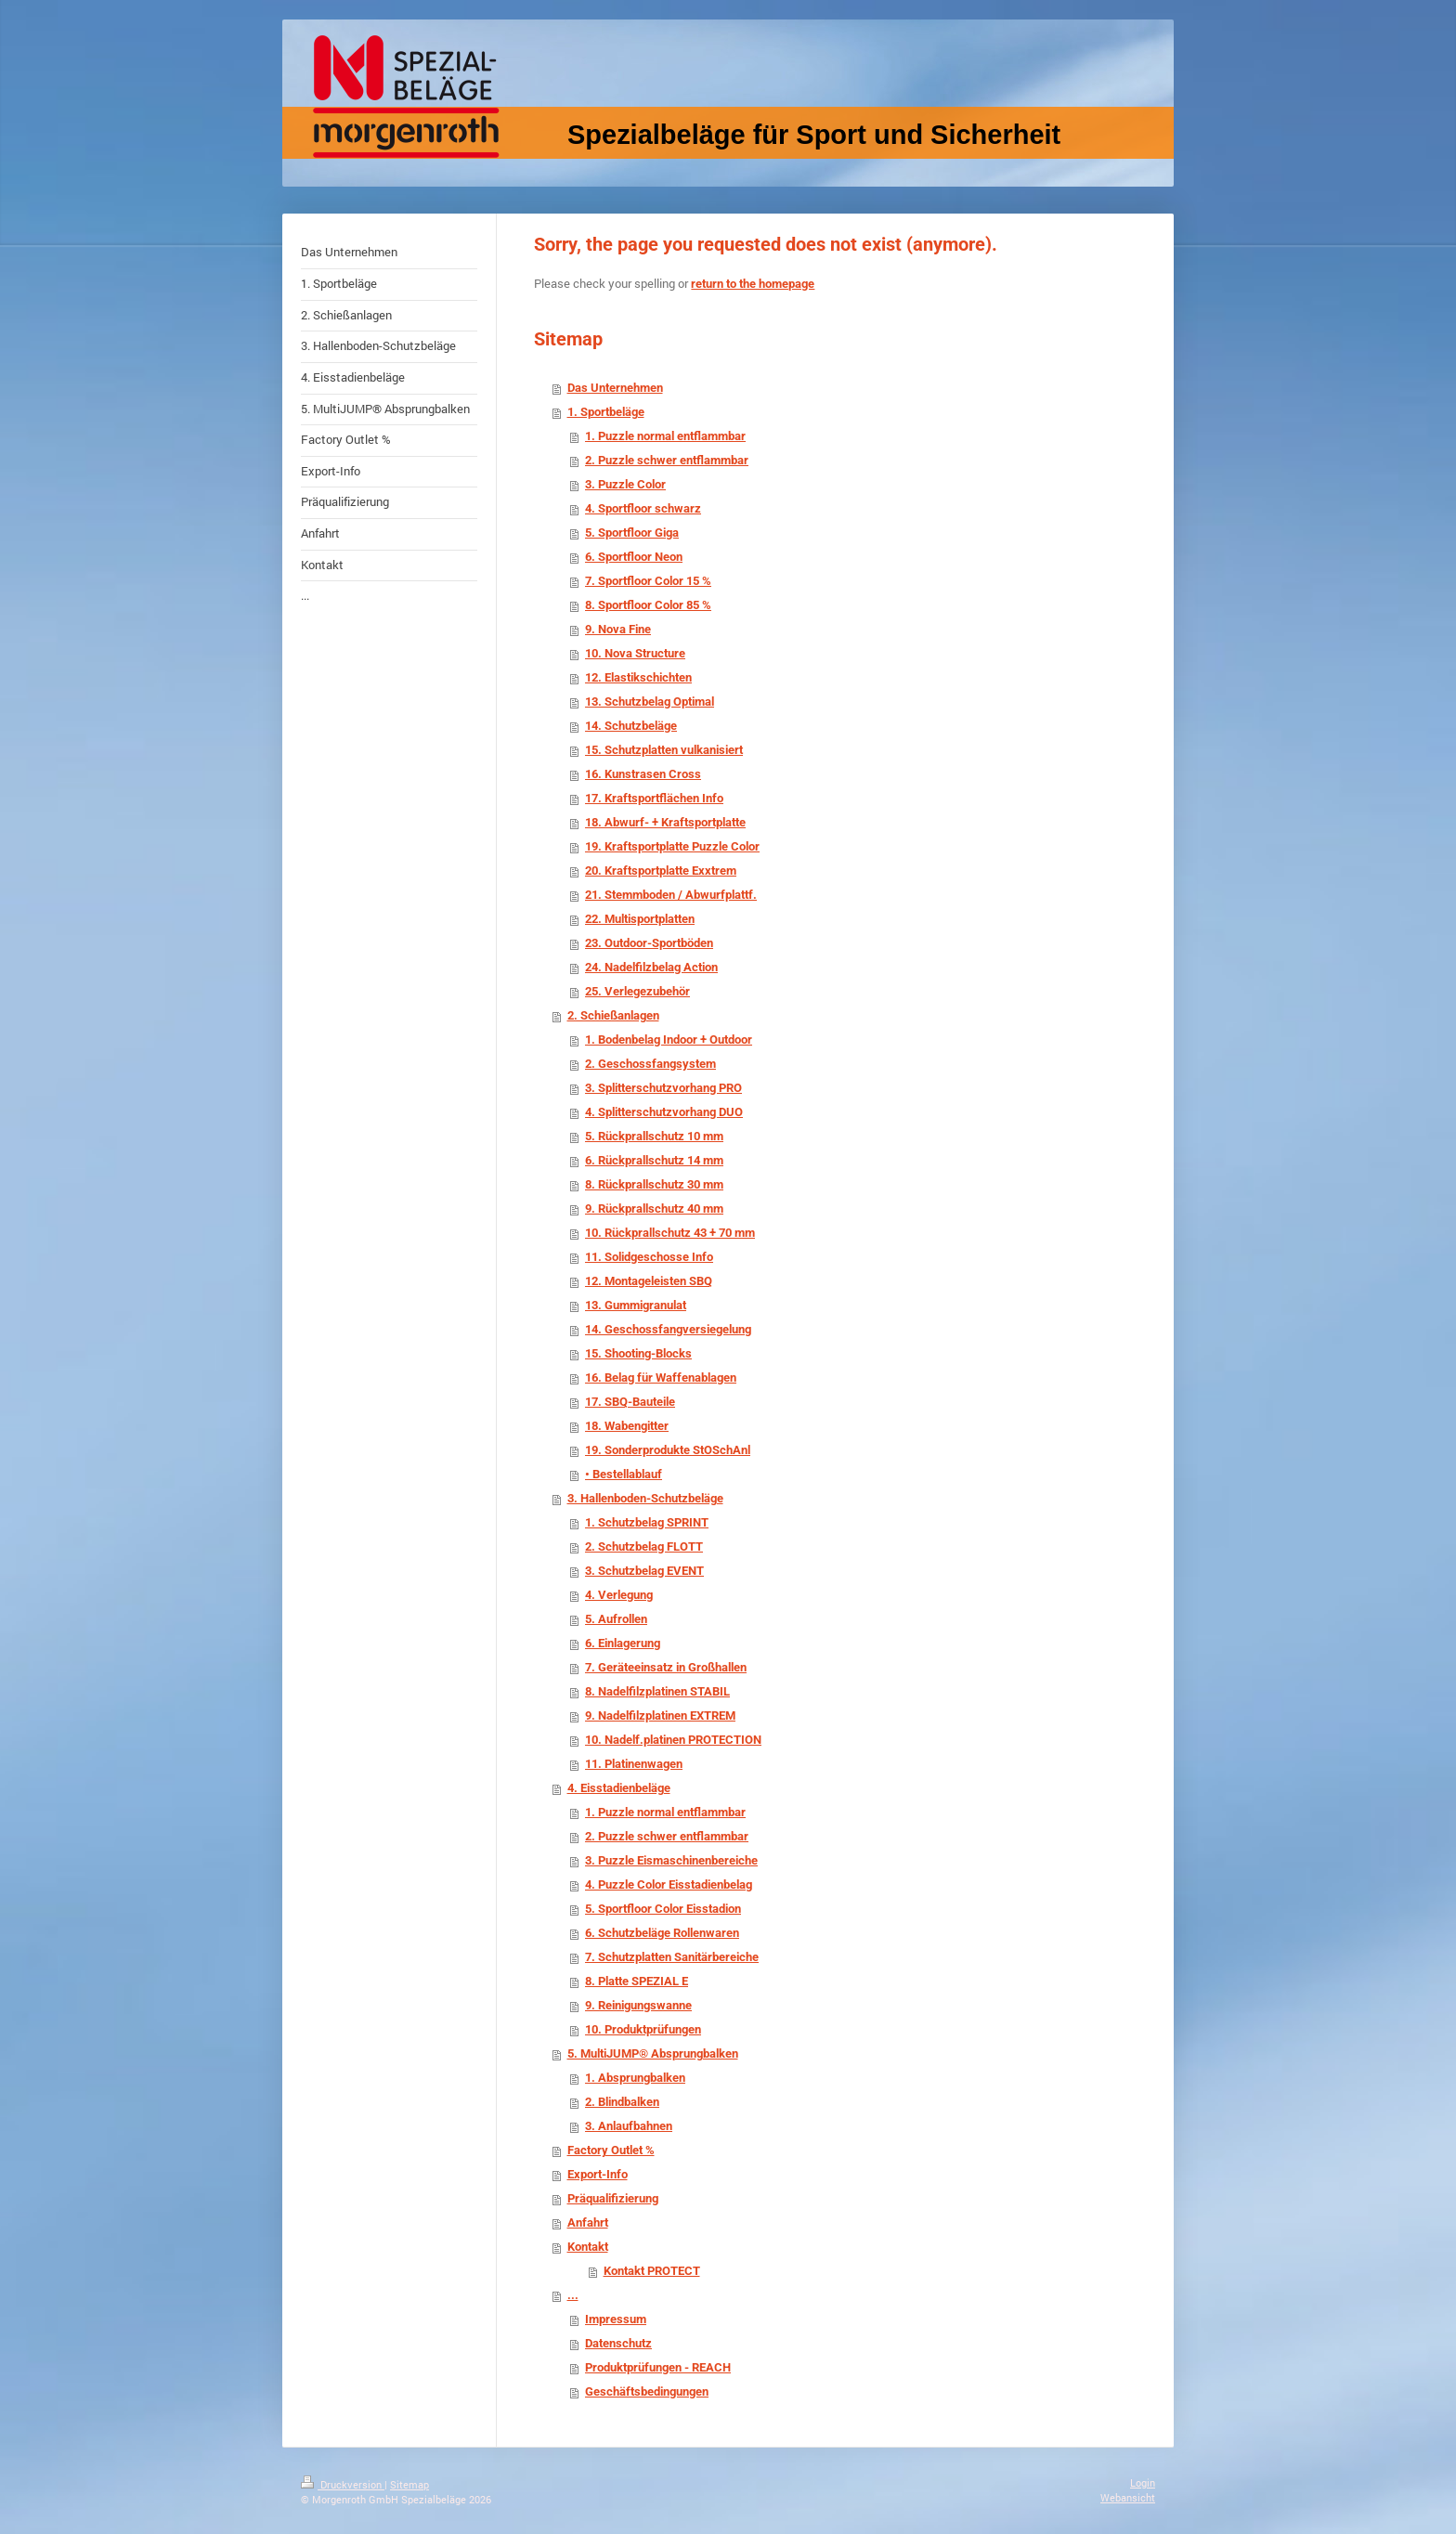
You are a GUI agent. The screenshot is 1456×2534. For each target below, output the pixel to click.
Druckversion (342, 2484)
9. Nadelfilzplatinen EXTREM (660, 1715)
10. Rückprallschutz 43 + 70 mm (670, 1233)
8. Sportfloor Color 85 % (648, 605)
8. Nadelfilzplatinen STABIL (657, 1691)
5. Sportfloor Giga (632, 532)
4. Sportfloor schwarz (643, 508)
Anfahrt (587, 2222)
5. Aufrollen (616, 1619)
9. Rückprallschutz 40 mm (654, 1208)
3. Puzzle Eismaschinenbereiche (671, 1860)
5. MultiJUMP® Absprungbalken (652, 2053)
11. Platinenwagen (633, 1764)
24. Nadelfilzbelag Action (651, 967)
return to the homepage (752, 284)
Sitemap (409, 2484)
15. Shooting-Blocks (638, 1353)
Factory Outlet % (611, 2150)
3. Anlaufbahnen (628, 2126)
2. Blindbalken (622, 2102)
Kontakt (587, 2247)
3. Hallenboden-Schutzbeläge (645, 1498)
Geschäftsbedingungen (646, 2391)
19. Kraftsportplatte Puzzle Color (672, 846)
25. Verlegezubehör (637, 991)
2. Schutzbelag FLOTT (644, 1546)
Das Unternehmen (615, 388)
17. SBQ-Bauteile (630, 1402)
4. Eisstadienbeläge (618, 1788)
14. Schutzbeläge (631, 726)
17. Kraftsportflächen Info (654, 798)
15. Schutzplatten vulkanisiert (664, 750)
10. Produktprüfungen (643, 2029)
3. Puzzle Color (625, 484)
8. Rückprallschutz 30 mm (654, 1184)
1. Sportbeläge (605, 412)
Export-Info (597, 2174)
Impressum (615, 2319)
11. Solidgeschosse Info (649, 1257)
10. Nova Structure (635, 653)
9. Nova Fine (618, 629)
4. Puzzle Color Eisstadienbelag (668, 1884)
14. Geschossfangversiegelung (668, 1329)
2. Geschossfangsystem (650, 1064)
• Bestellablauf (623, 1474)
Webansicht (1127, 2497)
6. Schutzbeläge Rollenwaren (662, 1933)
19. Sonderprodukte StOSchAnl (667, 1450)
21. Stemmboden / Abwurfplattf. (671, 895)
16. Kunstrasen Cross (643, 774)
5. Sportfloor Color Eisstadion (663, 1909)
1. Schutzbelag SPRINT (646, 1522)
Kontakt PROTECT (652, 2271)
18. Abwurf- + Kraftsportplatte (665, 822)
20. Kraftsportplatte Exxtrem (660, 870)
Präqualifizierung (612, 2198)
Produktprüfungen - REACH (658, 2367)
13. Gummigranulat (635, 1305)
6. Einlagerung (622, 1643)
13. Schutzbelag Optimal (649, 701)
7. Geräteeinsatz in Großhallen (666, 1667)
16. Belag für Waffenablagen (660, 1377)
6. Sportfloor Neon (633, 557)
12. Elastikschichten (638, 677)
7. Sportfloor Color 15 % (648, 581)
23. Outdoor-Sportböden (649, 943)
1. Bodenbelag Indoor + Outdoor (668, 1039)
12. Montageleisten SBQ (648, 1281)
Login (1142, 2482)
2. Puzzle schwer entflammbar (666, 460)
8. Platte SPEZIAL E (636, 1981)
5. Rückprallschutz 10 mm (654, 1136)
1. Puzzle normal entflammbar (665, 436)
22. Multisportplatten (640, 919)
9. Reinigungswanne (638, 2005)
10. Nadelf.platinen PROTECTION (673, 1740)
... (572, 2295)
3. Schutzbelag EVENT (644, 1571)
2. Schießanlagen (613, 1015)
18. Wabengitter (627, 1426)
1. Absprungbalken (635, 2078)
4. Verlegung (619, 1595)
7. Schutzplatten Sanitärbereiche (672, 1957)
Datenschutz (618, 2343)
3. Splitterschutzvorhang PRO (663, 1088)
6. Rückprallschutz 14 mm (654, 1160)
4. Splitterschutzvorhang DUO (664, 1112)
